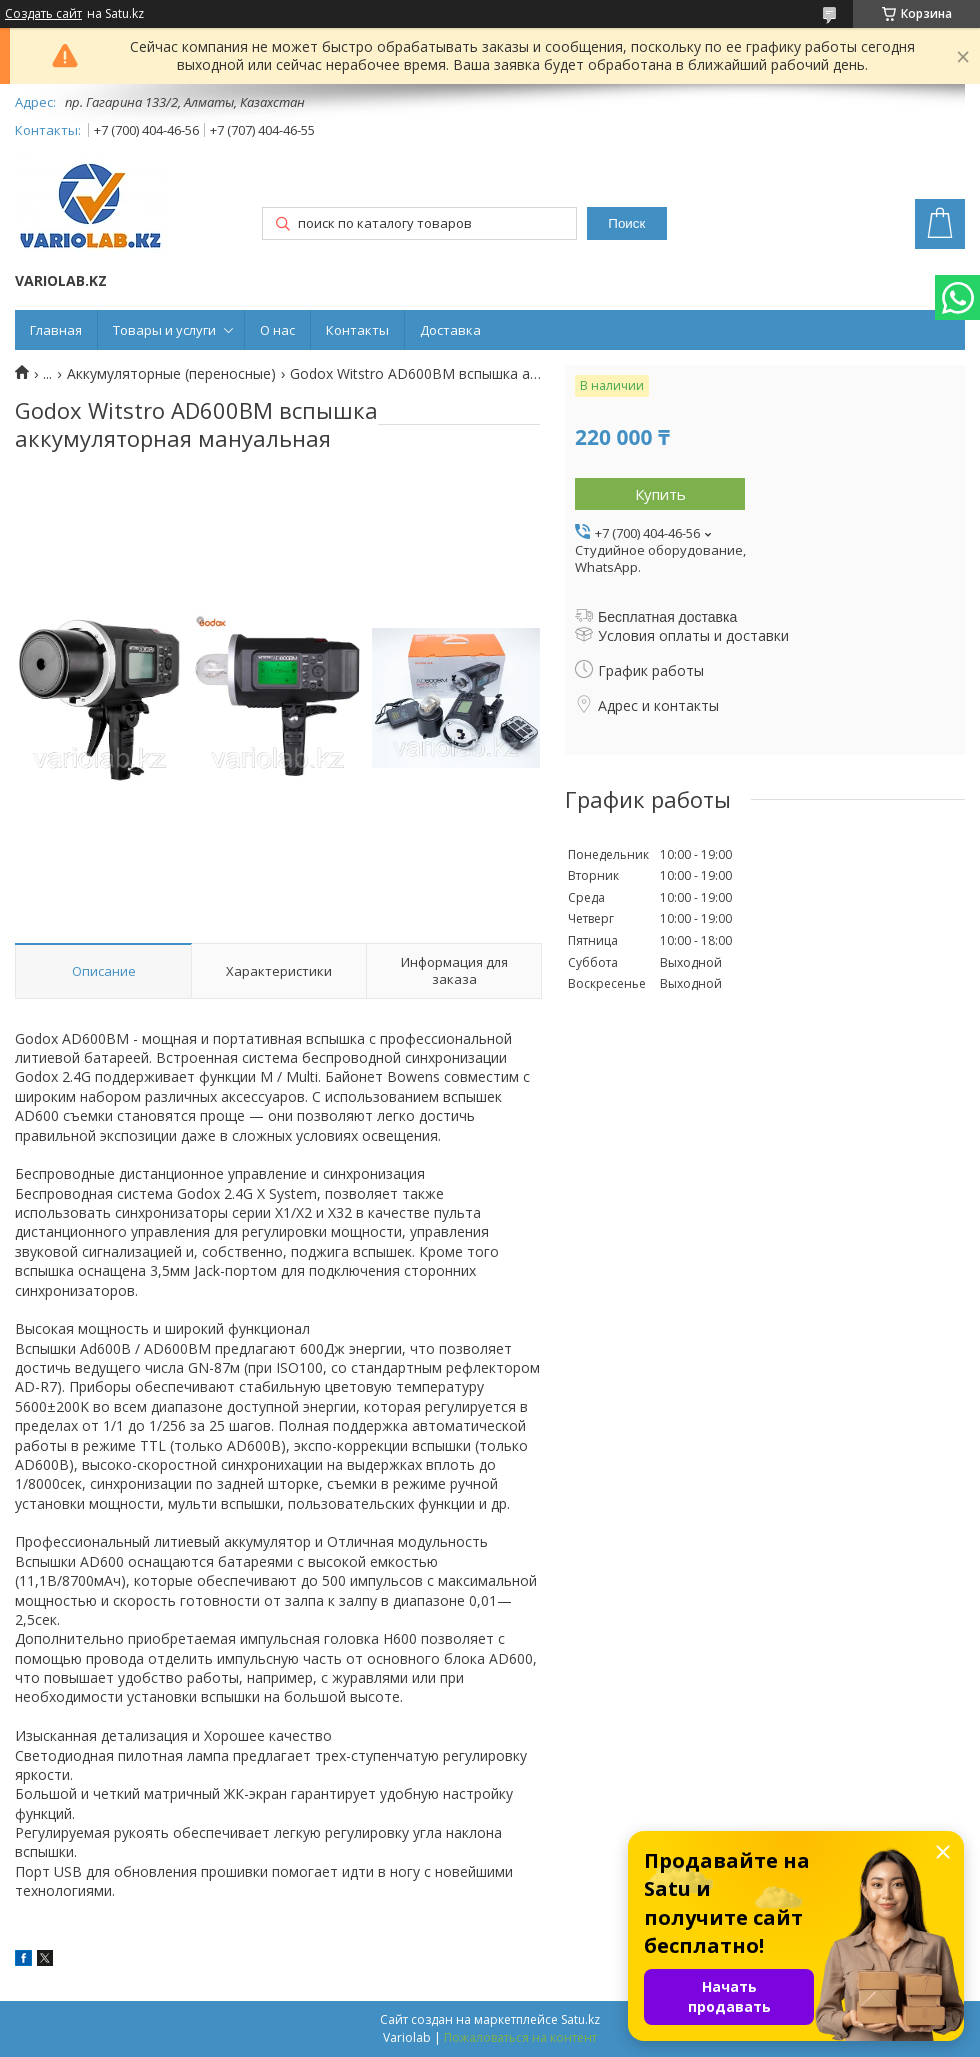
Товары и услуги (164, 330)
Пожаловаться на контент (520, 2037)
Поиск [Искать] (626, 223)
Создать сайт (43, 14)
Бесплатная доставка (667, 617)
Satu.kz (580, 2019)
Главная (56, 330)
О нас (277, 330)
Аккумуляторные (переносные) (171, 374)
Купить (660, 494)
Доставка (450, 330)
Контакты (357, 330)
